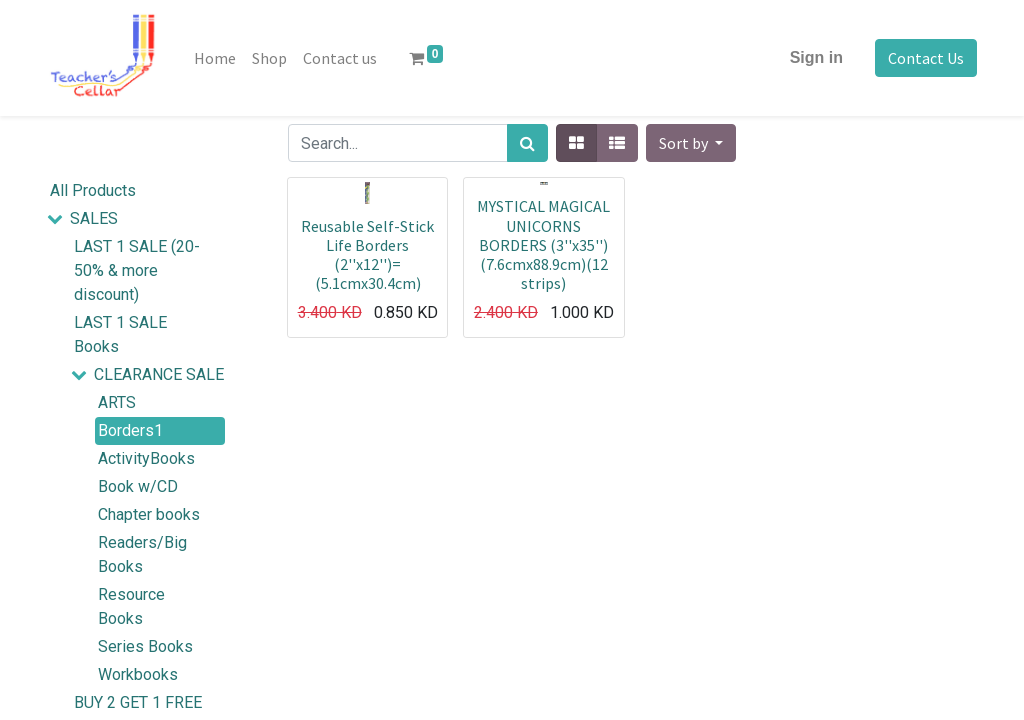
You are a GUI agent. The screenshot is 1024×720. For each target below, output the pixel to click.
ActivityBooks (146, 458)
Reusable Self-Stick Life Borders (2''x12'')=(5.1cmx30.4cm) (367, 255)
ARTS (117, 402)
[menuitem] (215, 58)
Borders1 (130, 430)
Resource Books (131, 606)
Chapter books (149, 514)
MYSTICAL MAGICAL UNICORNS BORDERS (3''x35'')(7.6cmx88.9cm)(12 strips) (543, 244)
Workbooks (138, 674)
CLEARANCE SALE (159, 374)
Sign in (816, 57)
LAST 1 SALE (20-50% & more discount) (137, 270)
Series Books (145, 646)
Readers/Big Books (142, 554)
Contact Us (926, 58)
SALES (94, 218)
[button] (691, 143)
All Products (93, 190)
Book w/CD (138, 486)
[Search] (527, 143)
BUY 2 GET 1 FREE (138, 702)
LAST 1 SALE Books (120, 334)
